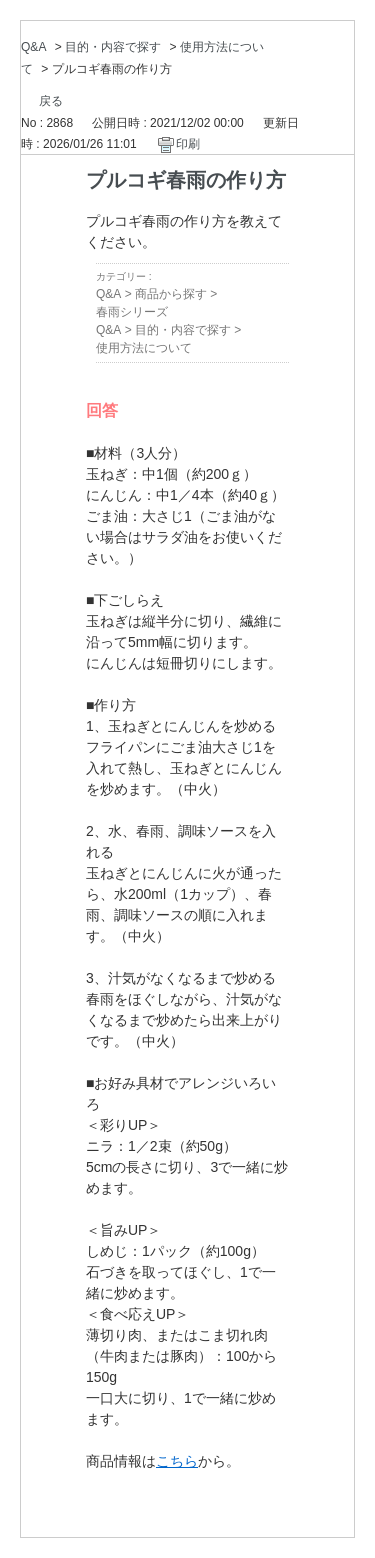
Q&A (33, 47)
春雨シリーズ (132, 312)
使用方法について (144, 348)
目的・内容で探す (113, 47)
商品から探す (171, 294)
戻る (51, 101)
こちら (177, 1461)
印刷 (188, 144)
